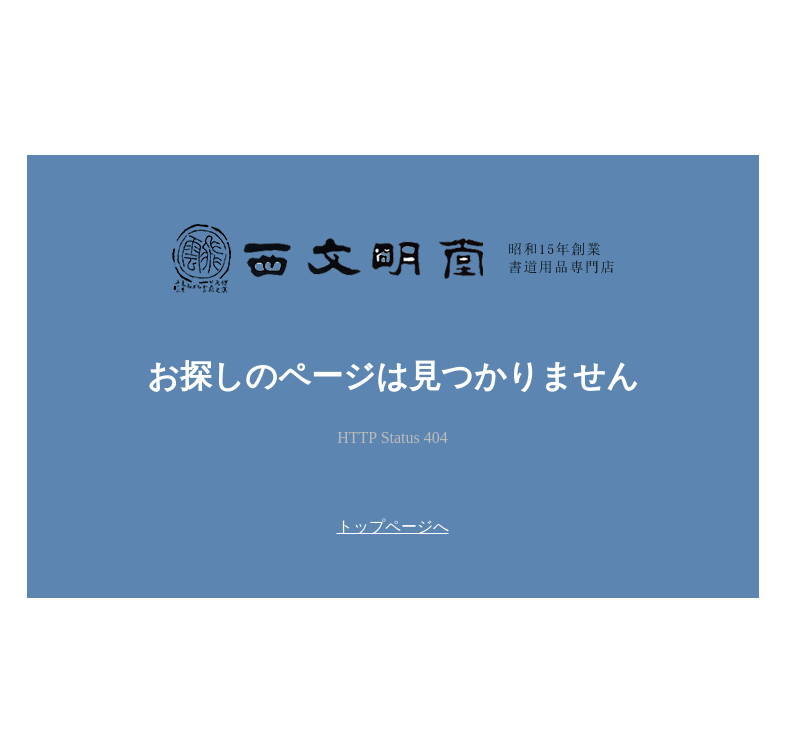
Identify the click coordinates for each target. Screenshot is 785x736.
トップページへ (393, 526)
